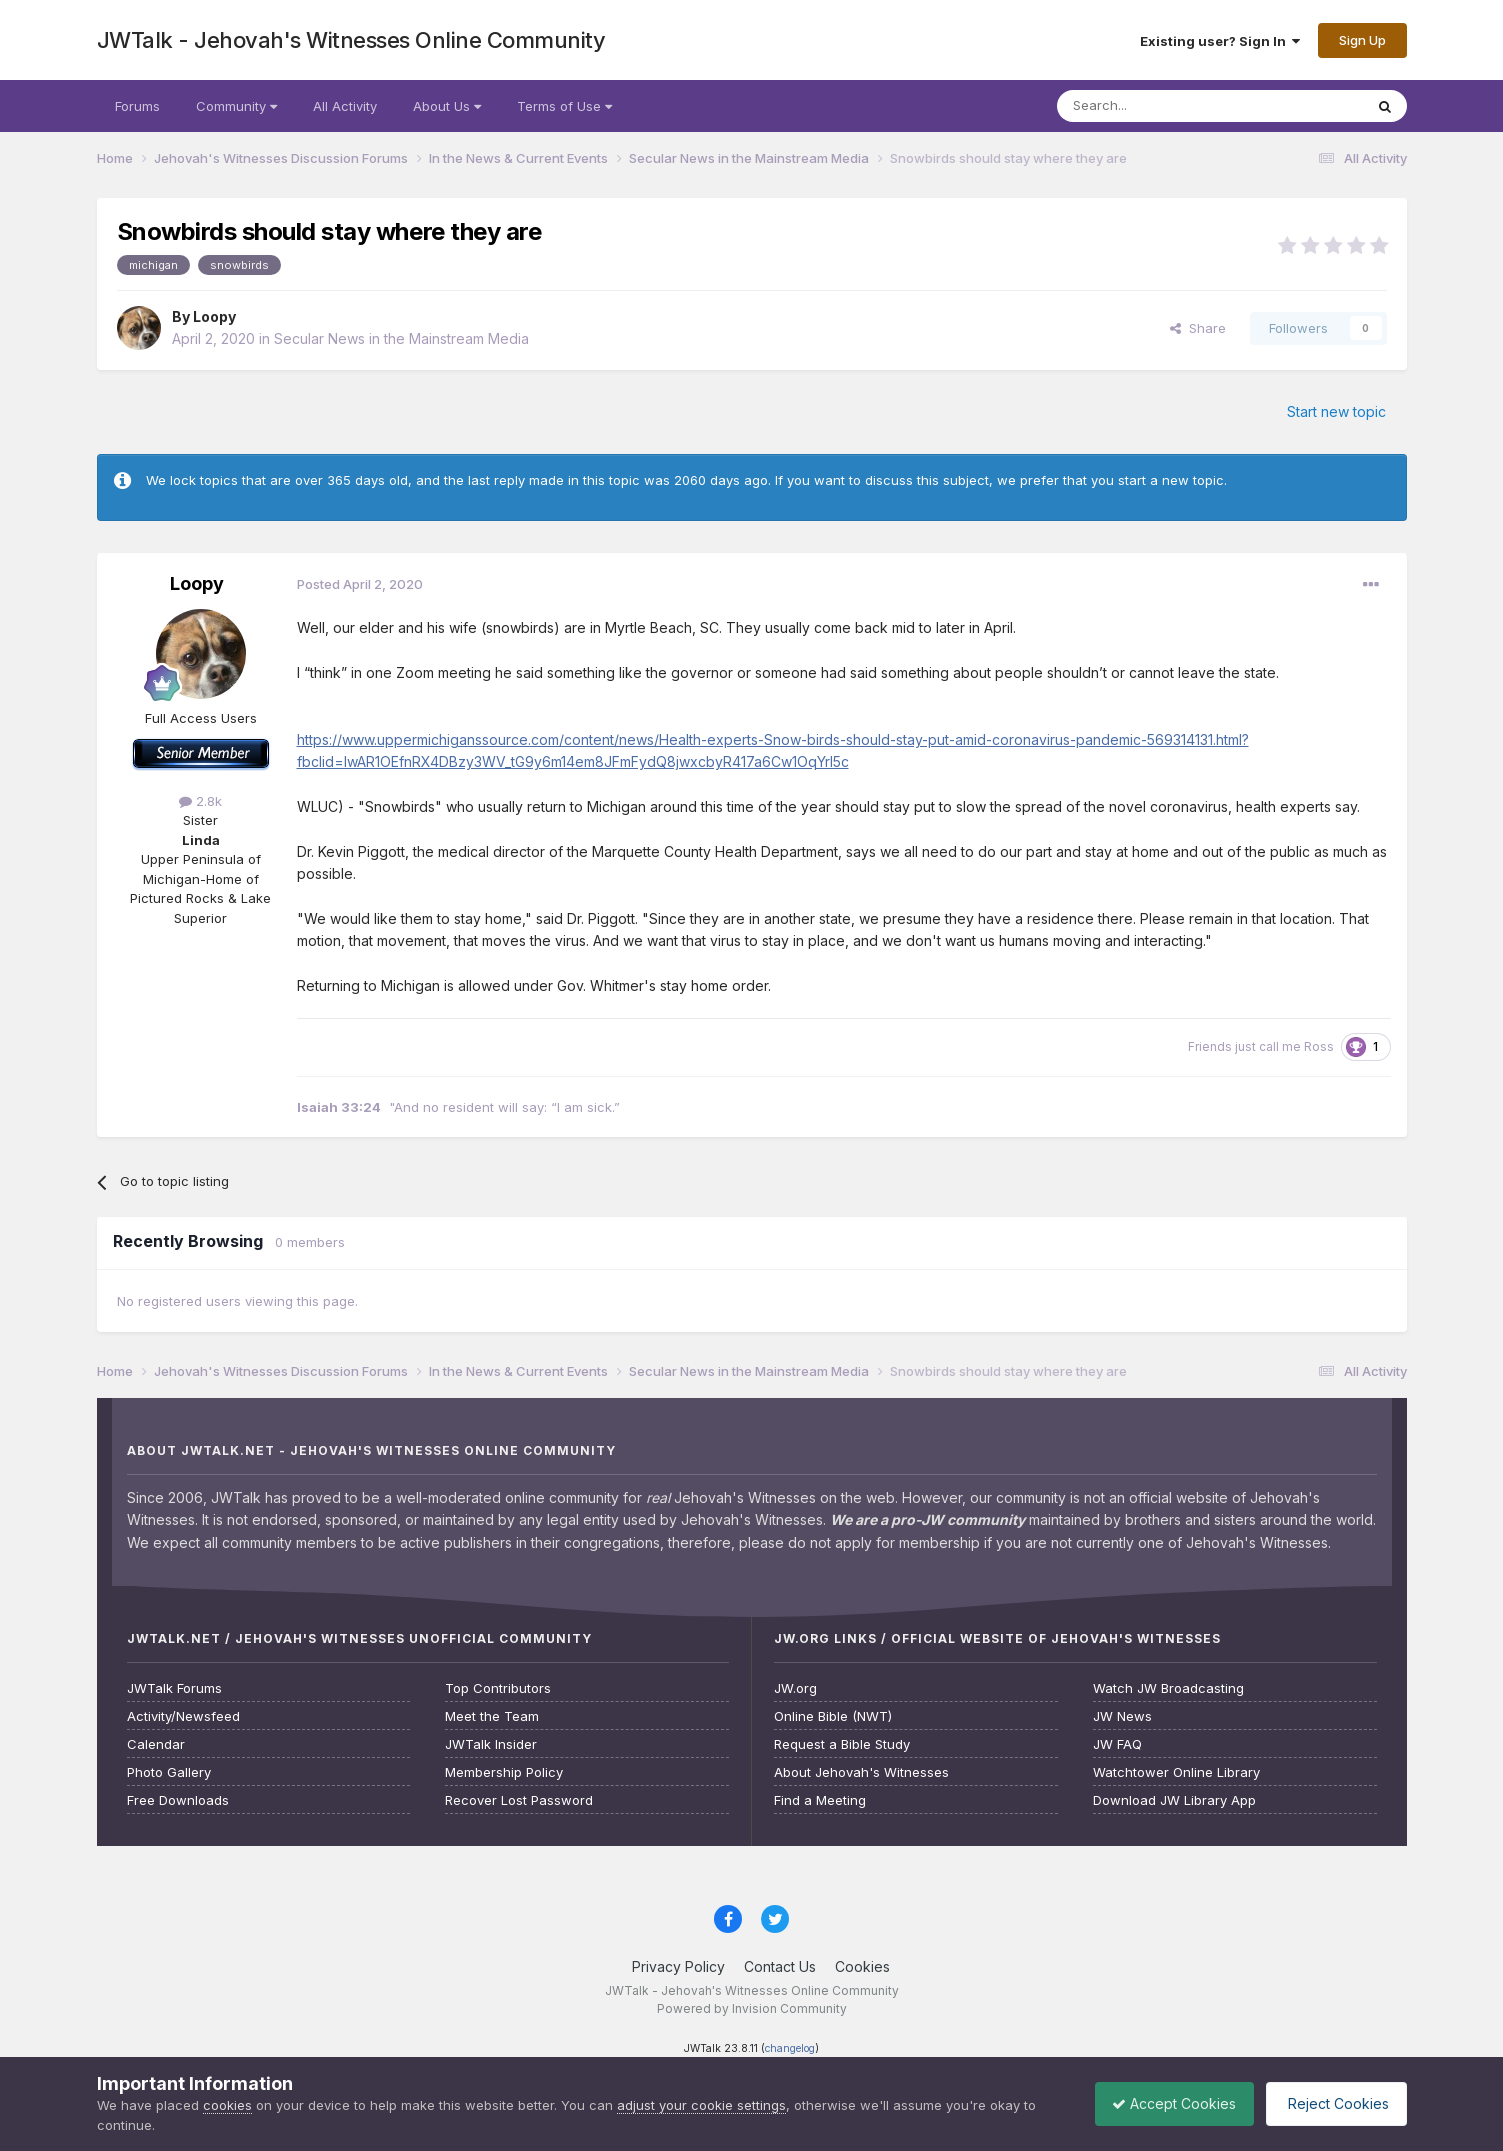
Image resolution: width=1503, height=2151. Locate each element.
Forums (137, 106)
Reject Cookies (1332, 2103)
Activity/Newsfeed (183, 1716)
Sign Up (1362, 40)
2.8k (200, 801)
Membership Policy (504, 1772)
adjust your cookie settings (701, 2105)
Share (1198, 328)
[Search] (1159, 106)
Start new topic (1336, 411)
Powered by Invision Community (752, 2008)
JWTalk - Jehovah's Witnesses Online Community (351, 40)
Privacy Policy (678, 1966)
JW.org (795, 1688)
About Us (447, 106)
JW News (1122, 1716)
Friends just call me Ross (1261, 1046)
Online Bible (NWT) (833, 1716)
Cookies (862, 1966)
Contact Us (780, 1966)
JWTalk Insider (491, 1744)
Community (236, 106)
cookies (227, 2105)
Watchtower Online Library (1176, 1772)
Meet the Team (492, 1716)
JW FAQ (1117, 1744)
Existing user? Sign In (1220, 41)
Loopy (214, 316)
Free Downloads (178, 1800)
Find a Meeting (820, 1800)
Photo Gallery (169, 1772)
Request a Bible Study (842, 1744)
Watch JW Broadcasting (1168, 1688)
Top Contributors (498, 1688)
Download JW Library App (1174, 1800)
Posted (360, 584)
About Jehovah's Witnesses (861, 1772)
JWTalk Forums (174, 1688)
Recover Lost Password (519, 1800)
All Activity (345, 106)
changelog (790, 2048)
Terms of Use (564, 106)
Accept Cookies (1164, 2103)
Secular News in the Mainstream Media (401, 338)
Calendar (156, 1744)
